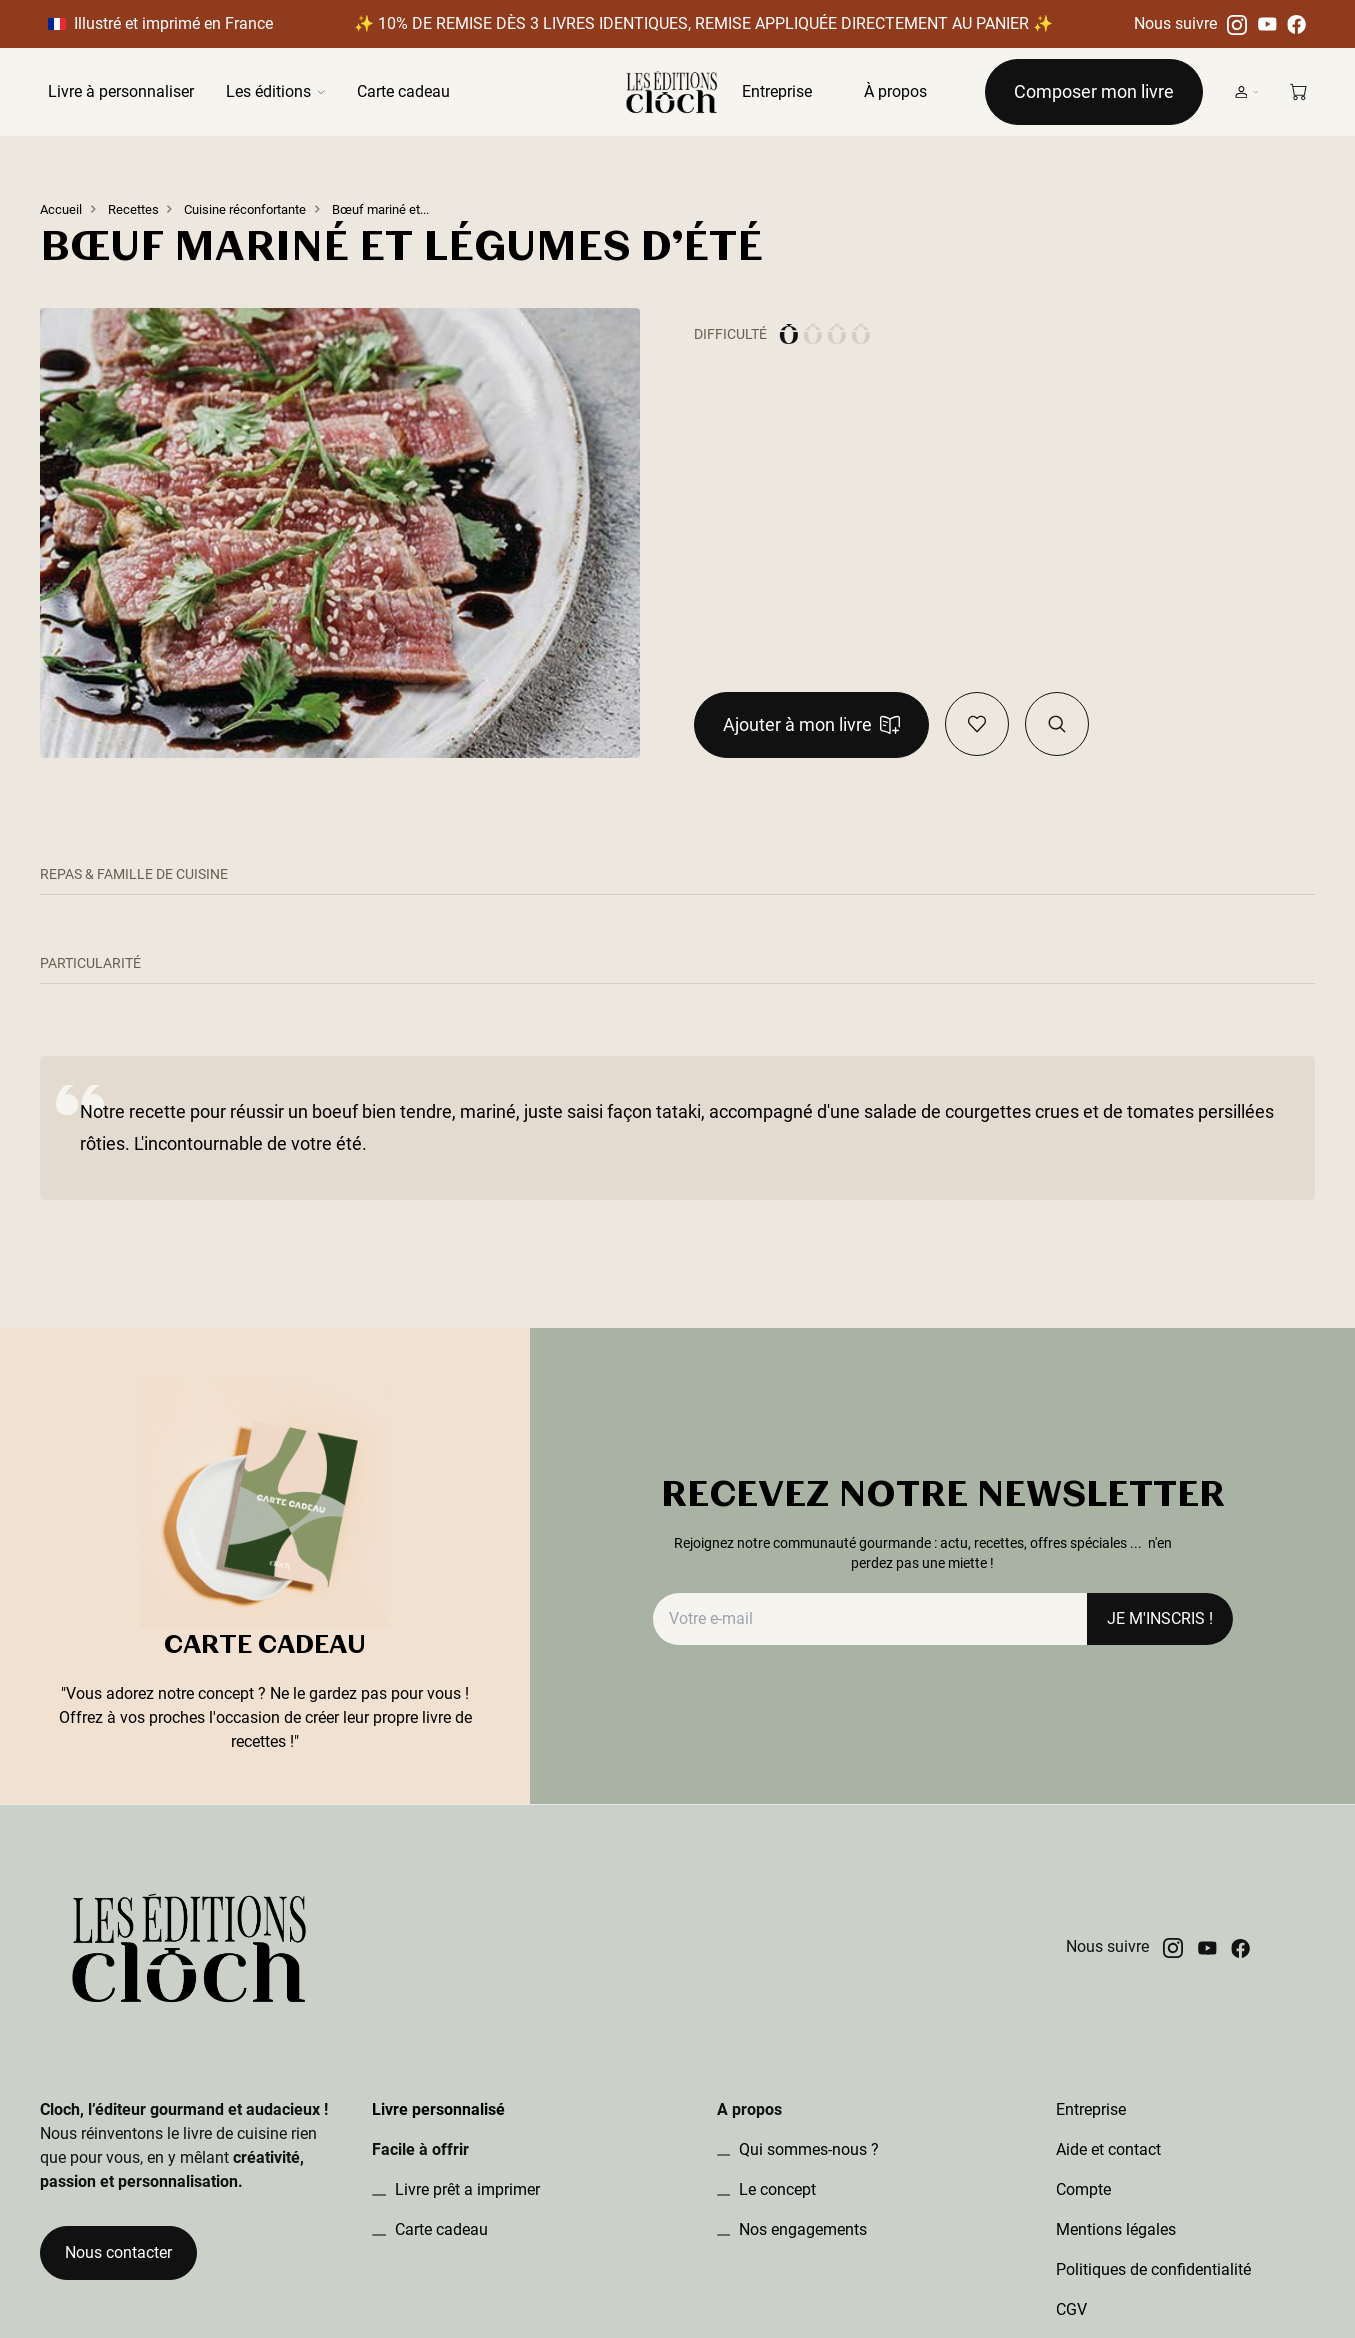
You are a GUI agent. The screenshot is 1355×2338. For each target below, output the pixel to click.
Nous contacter (118, 2252)
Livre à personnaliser (121, 91)
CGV (1071, 2309)
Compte (1083, 2189)
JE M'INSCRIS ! (1160, 1618)
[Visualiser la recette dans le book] (1057, 724)
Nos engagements (801, 2229)
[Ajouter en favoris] (977, 724)
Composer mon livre (1094, 91)
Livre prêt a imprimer (465, 2189)
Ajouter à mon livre (811, 724)
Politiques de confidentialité (1153, 2269)
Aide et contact (1108, 2149)
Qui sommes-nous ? (807, 2149)
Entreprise (777, 91)
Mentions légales (1116, 2229)
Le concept (775, 2189)
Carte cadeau (403, 91)
